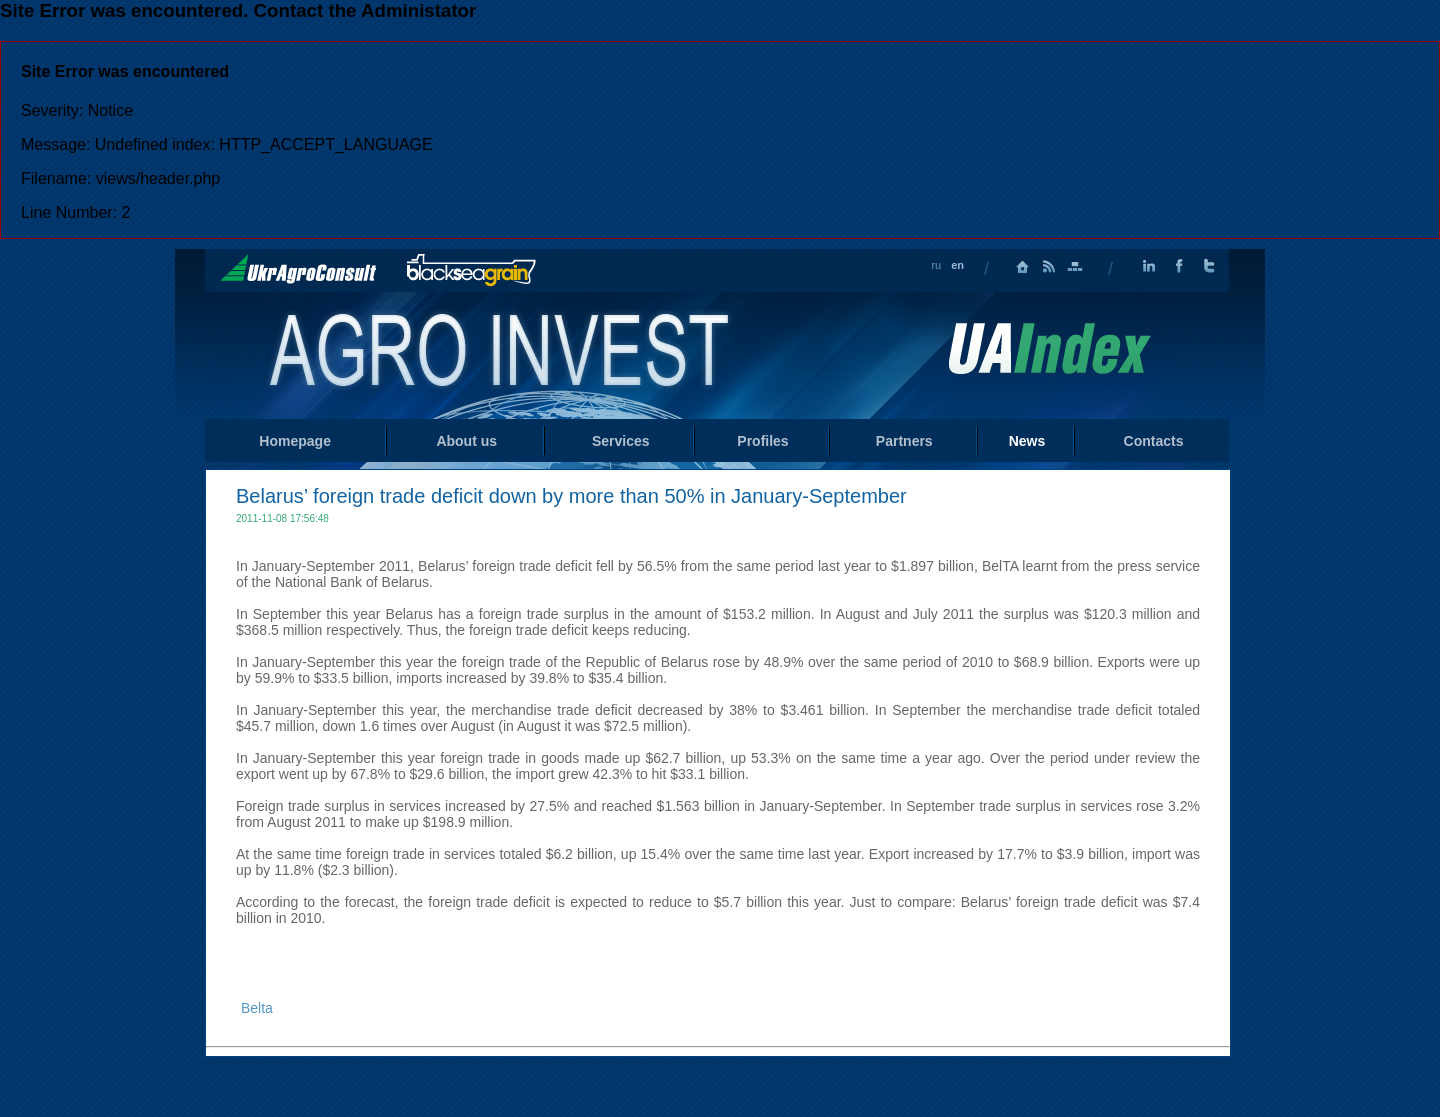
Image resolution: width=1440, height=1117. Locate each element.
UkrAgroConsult (298, 269)
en (957, 265)
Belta (257, 1008)
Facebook (1179, 267)
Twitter (1209, 267)
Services (621, 441)
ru (936, 265)
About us (466, 441)
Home (501, 354)
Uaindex (1049, 348)
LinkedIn (1149, 267)
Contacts (1154, 441)
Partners (904, 441)
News (1027, 441)
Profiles (762, 441)
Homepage (1023, 267)
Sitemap (1075, 267)
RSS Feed (1049, 267)
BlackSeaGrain (471, 270)
